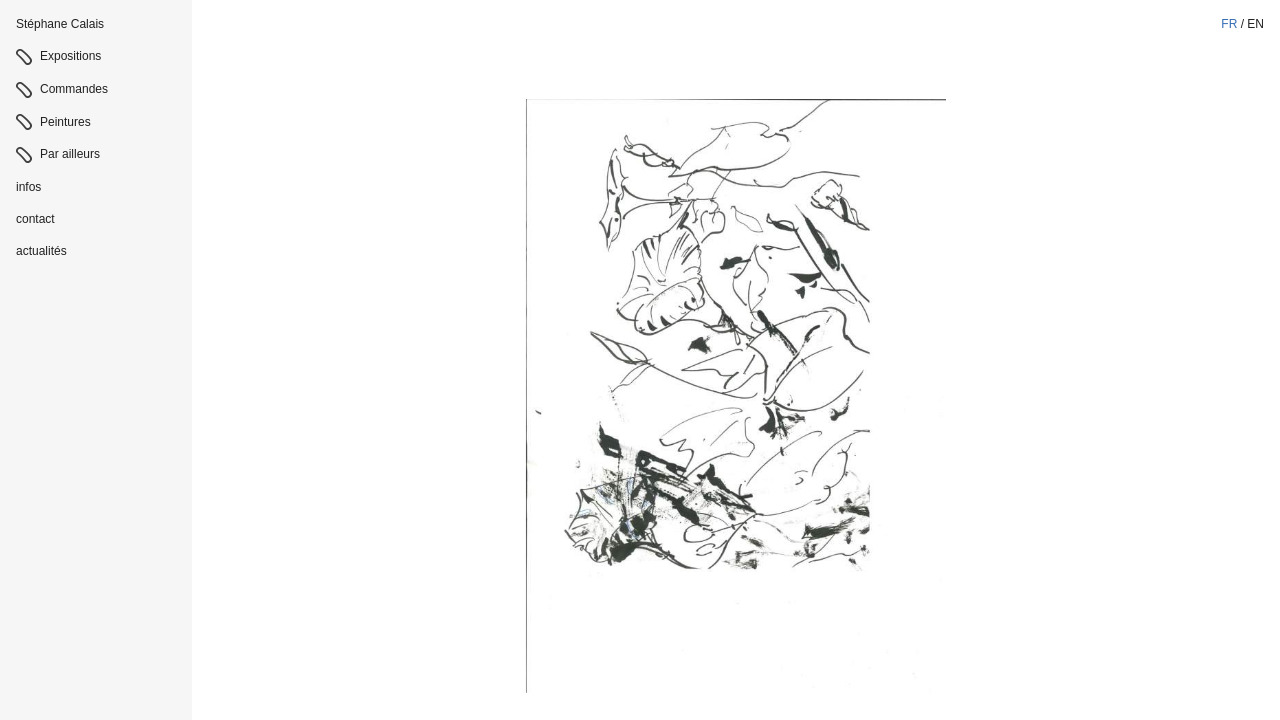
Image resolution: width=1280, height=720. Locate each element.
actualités (41, 251)
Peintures (65, 122)
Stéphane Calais (60, 24)
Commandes (74, 89)
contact (35, 219)
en (1255, 24)
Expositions (70, 56)
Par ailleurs (70, 154)
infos (28, 187)
